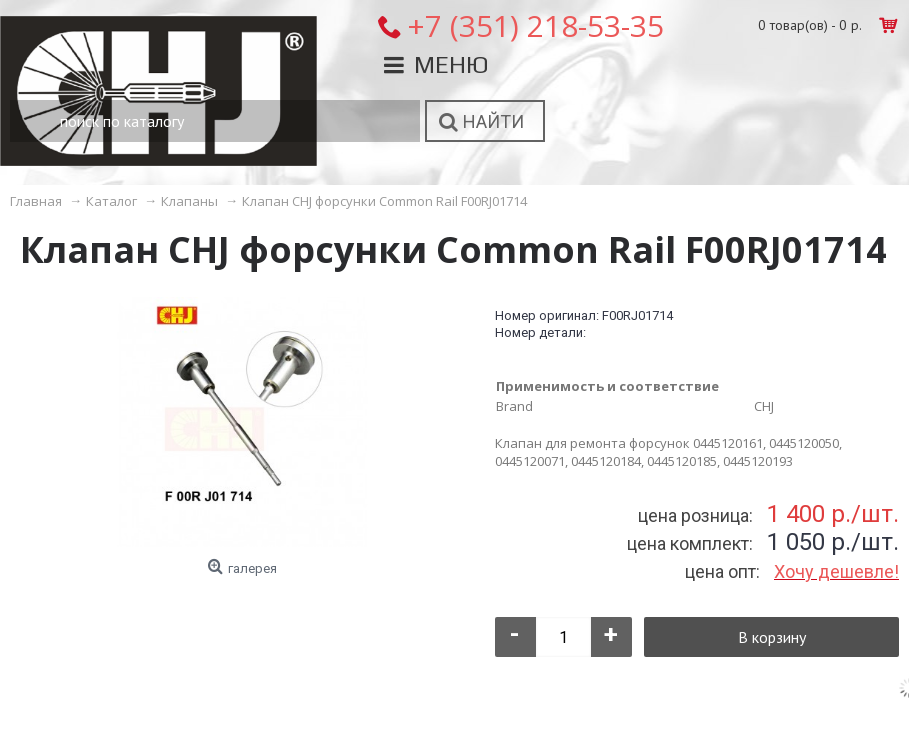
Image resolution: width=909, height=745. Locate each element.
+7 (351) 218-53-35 (535, 25)
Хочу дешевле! (836, 571)
